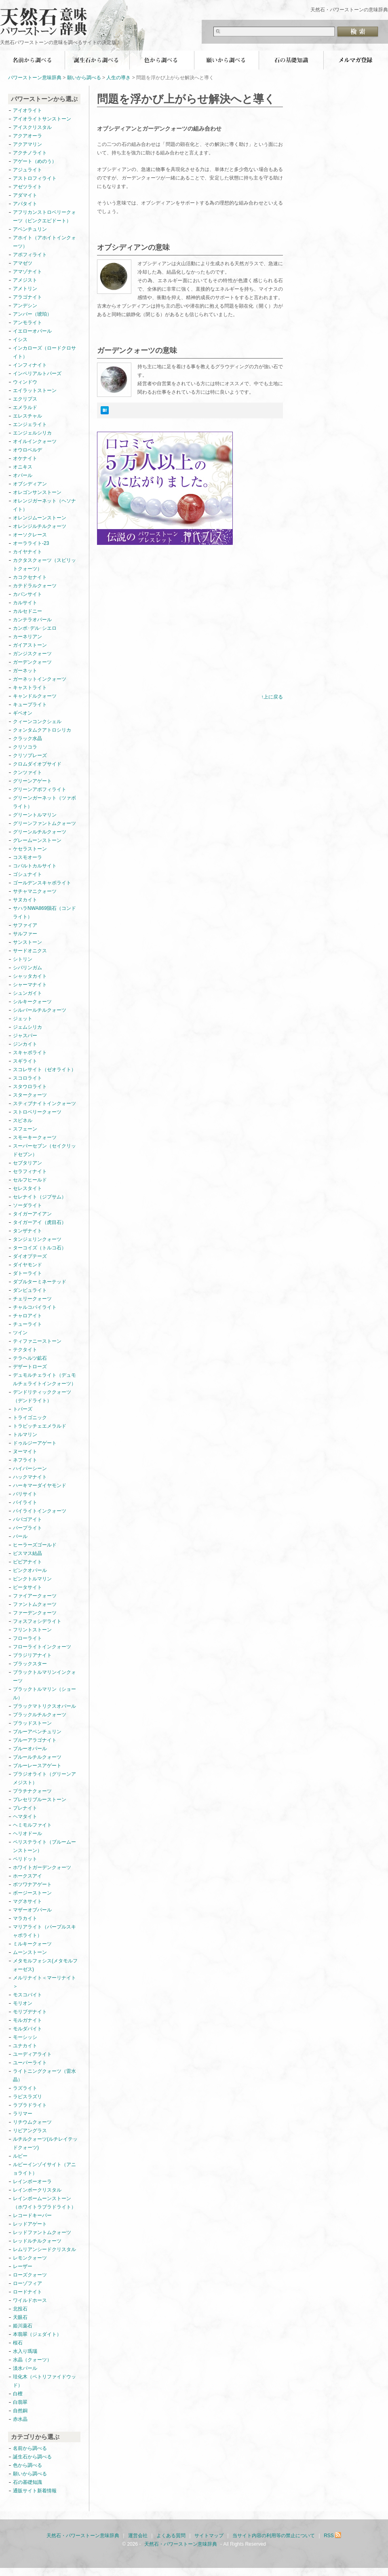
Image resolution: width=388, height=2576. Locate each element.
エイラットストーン (35, 390)
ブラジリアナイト (32, 1655)
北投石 (20, 2309)
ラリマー (22, 2113)
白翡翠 (20, 2402)
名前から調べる (32, 60)
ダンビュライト (30, 1290)
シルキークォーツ (32, 1001)
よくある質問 (171, 2535)
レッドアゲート (30, 2224)
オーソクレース (30, 535)
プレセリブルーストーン (39, 1799)
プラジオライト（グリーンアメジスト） (44, 1778)
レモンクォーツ (30, 2258)
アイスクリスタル (32, 127)
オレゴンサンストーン (37, 492)
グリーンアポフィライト (39, 789)
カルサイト (25, 602)
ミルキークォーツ (32, 1944)
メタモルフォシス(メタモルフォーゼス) (45, 1965)
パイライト (25, 1502)
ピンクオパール (30, 1570)
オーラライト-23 (31, 543)
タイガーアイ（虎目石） (39, 1222)
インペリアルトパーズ (37, 373)
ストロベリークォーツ (37, 1112)
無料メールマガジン (355, 60)
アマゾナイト (27, 271)
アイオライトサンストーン (42, 119)
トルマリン (25, 1434)
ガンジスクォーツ (32, 653)
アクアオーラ (27, 136)
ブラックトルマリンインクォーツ (44, 1676)
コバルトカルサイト (35, 866)
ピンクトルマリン (32, 1579)
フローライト (27, 1638)
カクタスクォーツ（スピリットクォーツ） (44, 564)
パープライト (27, 1528)
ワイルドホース (30, 2300)
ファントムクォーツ (35, 1604)
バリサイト (25, 1494)
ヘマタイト (25, 1816)
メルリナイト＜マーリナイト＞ (44, 1982)
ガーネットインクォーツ (39, 679)
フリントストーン (32, 1630)
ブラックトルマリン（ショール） (44, 1693)
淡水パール (25, 2368)
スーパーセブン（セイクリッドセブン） (44, 1150)
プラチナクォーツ (32, 1791)
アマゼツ (22, 263)
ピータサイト (27, 1587)
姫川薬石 (22, 2326)
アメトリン (25, 288)
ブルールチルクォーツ (37, 1757)
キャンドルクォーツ (35, 696)
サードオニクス (30, 951)
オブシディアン (30, 484)
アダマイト (25, 195)
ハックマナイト (30, 1477)
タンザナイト (27, 1231)
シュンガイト (27, 993)
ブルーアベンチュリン (37, 1731)
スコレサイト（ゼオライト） (44, 1069)
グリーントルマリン (35, 815)
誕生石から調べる (97, 60)
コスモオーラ (27, 857)
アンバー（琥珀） (32, 314)
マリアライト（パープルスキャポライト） (44, 1931)
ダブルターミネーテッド (39, 1282)
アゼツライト (27, 187)
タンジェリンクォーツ (37, 1239)
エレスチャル (27, 416)
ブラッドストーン (32, 1723)
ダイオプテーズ (30, 1256)
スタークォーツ (30, 1095)
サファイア (25, 925)
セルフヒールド (30, 1180)
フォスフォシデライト (37, 1621)
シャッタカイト (30, 976)
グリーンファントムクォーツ (44, 823)
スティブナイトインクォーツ (44, 1103)
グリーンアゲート (32, 781)
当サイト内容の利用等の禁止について (273, 2535)
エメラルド (25, 407)
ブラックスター (30, 1664)
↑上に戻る (272, 697)
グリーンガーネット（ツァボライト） (44, 802)
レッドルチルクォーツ (37, 2241)
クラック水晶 (27, 738)
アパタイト (25, 204)
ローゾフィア (27, 2283)
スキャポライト (30, 1052)
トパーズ (22, 1409)
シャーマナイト (30, 984)
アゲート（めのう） (35, 161)
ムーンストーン (30, 1952)
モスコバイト (27, 1995)
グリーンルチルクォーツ (39, 832)
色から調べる (161, 60)
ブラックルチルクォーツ (39, 1714)
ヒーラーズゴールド (35, 1545)
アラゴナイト (27, 297)
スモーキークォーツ (35, 1137)
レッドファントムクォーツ (42, 2232)
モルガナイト (27, 2020)
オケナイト (25, 458)
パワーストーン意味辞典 (34, 77)
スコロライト (27, 1078)
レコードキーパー (32, 2215)
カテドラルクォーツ (35, 586)
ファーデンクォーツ (35, 1613)
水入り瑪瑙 (25, 2351)
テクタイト (25, 1349)
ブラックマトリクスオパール (44, 1706)
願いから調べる (226, 60)
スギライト (25, 1061)
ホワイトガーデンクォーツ (42, 1867)
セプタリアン (27, 1163)
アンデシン (25, 305)
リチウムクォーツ (32, 2122)
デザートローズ (30, 1366)
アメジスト (25, 280)
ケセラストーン (30, 849)
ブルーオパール (30, 1748)
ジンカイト (25, 1044)
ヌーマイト (25, 1451)
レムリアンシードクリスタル (44, 2249)
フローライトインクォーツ (42, 1647)
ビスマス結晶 (27, 1553)
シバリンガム (27, 967)
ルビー (20, 2156)
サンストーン (27, 942)
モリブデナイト (30, 2012)
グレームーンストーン (37, 840)
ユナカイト (25, 2046)
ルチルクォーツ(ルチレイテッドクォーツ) (45, 2143)
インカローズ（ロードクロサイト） (44, 352)
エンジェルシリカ (32, 433)
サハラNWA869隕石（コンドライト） (44, 912)
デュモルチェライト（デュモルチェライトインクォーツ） (44, 1379)
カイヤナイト (27, 552)
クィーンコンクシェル (37, 721)
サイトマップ (209, 2535)
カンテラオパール (32, 619)
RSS (333, 2535)
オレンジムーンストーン (39, 518)
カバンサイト (27, 594)
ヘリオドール (27, 1833)
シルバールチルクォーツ (39, 1010)
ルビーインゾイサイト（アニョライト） (44, 2169)
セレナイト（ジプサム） (39, 1197)
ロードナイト (27, 2292)
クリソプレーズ (30, 755)
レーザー (22, 2266)
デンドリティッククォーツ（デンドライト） (42, 1396)
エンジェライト (30, 424)
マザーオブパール (32, 1910)
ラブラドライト (30, 2105)
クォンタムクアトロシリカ (42, 730)
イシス (20, 339)
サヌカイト (25, 900)
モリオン (22, 2003)
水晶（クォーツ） (32, 2360)
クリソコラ (25, 747)
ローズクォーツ (30, 2275)
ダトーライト (27, 1273)
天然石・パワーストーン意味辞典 (48, 17)
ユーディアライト (32, 2054)
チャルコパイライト (35, 1307)
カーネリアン (27, 636)
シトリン (22, 959)
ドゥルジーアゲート (35, 1443)
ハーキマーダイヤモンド (39, 1485)
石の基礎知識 (291, 60)
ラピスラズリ (27, 2096)
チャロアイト (27, 1316)
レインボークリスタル (37, 2190)
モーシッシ (25, 2037)
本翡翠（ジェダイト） (37, 2334)
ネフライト (25, 1460)
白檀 (18, 2394)
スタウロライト (30, 1086)
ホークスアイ (27, 1876)
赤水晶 (20, 2419)
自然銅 (20, 2411)
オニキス (22, 467)
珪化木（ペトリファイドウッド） (44, 2381)
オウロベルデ (27, 450)
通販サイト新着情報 (35, 2491)
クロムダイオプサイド (37, 764)
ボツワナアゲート (32, 1884)
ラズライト (25, 2088)
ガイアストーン (30, 645)
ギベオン (22, 713)
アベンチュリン (30, 229)
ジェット (22, 1018)
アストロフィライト (35, 178)
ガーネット (25, 670)
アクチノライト (30, 153)
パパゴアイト (27, 1519)
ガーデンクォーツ (32, 662)
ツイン (20, 1332)
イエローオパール (32, 331)
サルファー (25, 934)
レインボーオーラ (32, 2181)
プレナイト (25, 1808)
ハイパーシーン (30, 1468)
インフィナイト (30, 365)
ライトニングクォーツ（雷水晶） (44, 2075)
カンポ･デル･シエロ (35, 628)
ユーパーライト (30, 2062)
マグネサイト (27, 1901)
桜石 (18, 2343)
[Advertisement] (165, 629)
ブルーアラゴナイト (35, 1740)
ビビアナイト (27, 1562)
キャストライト (30, 687)
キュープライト (30, 704)
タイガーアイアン (32, 1214)
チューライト (27, 1324)
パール (20, 1536)
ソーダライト (27, 1205)
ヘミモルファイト (32, 1825)
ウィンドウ (25, 382)
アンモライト (27, 322)
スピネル (22, 1120)
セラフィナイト (30, 1171)
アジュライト (27, 170)
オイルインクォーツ (35, 441)
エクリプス (25, 399)
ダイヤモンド (27, 1265)
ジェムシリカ (27, 1027)
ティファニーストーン (37, 1341)
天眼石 (20, 2317)
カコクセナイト (30, 577)
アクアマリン (27, 144)
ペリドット (25, 1859)
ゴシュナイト (27, 874)
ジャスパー (25, 1035)
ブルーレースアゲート (37, 1765)
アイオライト (27, 110)
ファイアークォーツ (35, 1596)
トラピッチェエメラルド (39, 1426)
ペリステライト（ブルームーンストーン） (44, 1846)
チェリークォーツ (32, 1299)
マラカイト (25, 1918)
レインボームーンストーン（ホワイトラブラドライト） (44, 2203)
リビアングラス (30, 2130)
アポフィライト (30, 254)
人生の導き (118, 77)
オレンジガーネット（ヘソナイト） (44, 505)
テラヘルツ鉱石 (30, 1358)
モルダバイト (27, 2029)
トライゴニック (30, 1417)
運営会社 (138, 2535)
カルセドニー (27, 611)
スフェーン (25, 1129)
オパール (22, 475)
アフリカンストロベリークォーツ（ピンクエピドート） (44, 216)
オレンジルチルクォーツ (39, 526)
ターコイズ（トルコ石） (39, 1248)
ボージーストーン (32, 1893)
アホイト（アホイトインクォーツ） (44, 242)
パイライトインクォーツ (42, 1511)
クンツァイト (27, 772)
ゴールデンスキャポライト (42, 883)
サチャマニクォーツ (35, 891)
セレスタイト (27, 1188)
